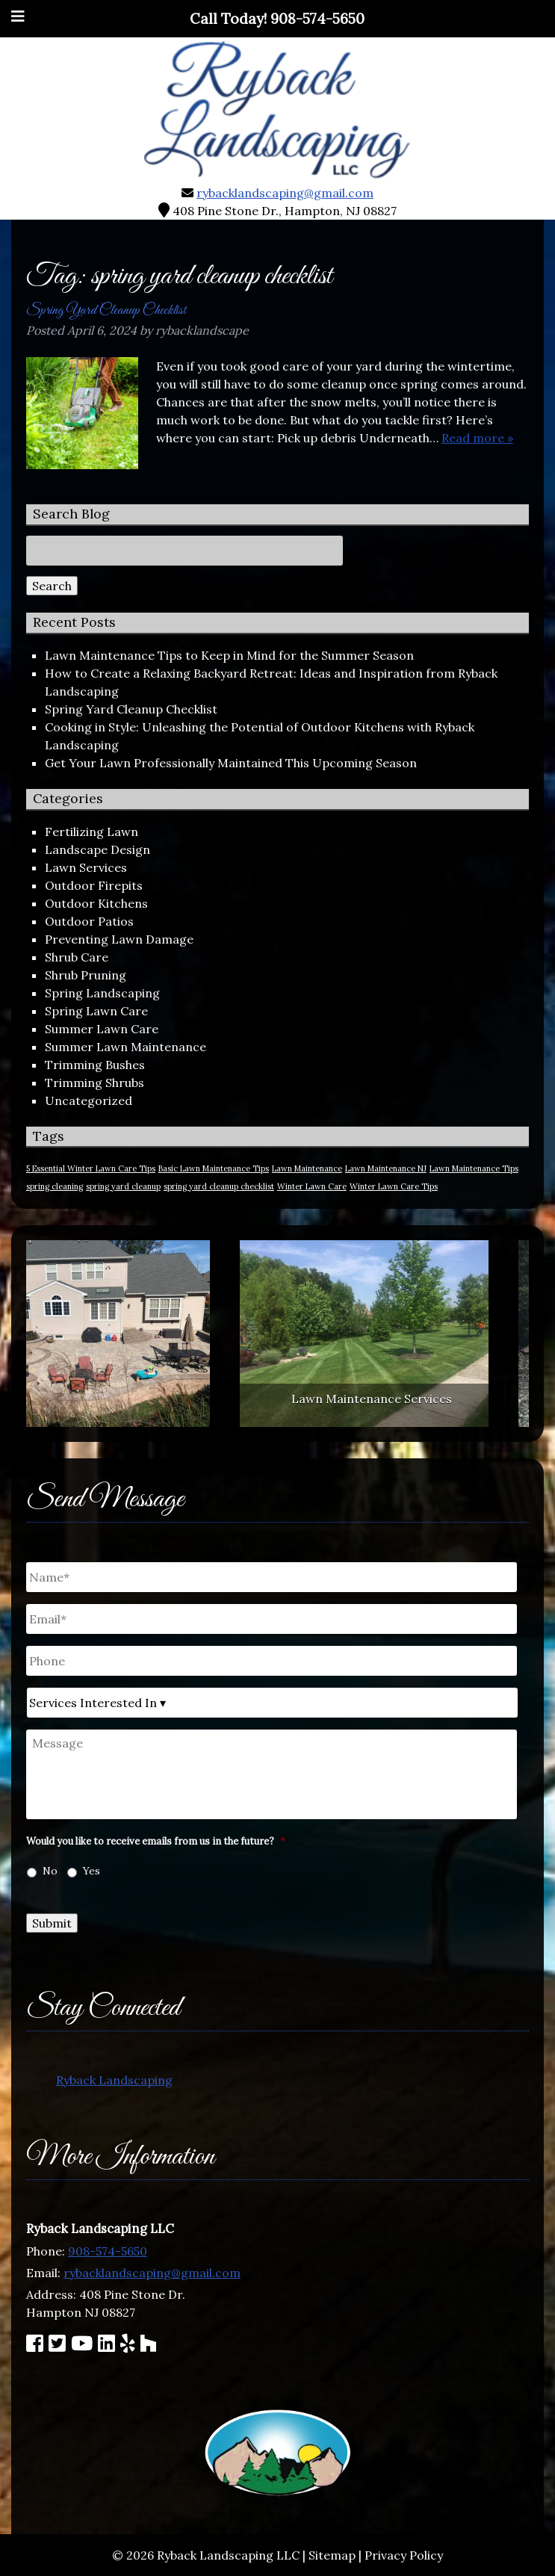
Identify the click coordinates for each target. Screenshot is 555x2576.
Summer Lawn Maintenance (125, 1046)
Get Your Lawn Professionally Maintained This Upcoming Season (231, 762)
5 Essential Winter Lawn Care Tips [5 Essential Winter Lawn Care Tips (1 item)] (90, 1168)
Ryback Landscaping (114, 2079)
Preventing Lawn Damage (119, 939)
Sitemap (332, 2555)
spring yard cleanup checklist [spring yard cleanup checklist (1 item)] (219, 1186)
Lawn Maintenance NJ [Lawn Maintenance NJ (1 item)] (386, 1168)
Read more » (477, 437)
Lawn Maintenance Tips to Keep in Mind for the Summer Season (229, 655)
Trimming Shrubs (94, 1082)
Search (52, 585)
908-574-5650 (107, 2251)
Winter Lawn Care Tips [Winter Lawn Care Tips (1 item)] (394, 1186)
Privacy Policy (404, 2555)
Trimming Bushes (95, 1064)
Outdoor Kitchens (96, 903)
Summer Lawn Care (101, 1028)
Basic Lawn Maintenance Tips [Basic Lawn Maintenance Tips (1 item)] (213, 1168)
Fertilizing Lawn (91, 831)
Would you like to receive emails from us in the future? (155, 1842)
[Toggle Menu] (18, 16)
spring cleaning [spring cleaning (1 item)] (54, 1186)
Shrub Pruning (85, 974)
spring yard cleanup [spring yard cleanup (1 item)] (123, 1186)
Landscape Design (97, 849)
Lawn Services (86, 867)
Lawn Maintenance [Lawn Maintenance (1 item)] (307, 1168)
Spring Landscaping (102, 992)
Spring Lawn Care (96, 1010)
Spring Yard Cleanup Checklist (106, 310)
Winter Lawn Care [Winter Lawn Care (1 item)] (312, 1186)
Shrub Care (76, 957)
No (50, 1870)
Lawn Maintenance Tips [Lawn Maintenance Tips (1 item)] (474, 1168)
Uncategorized (88, 1100)
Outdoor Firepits (94, 885)
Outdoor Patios (89, 921)
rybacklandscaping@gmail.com (284, 192)
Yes (91, 1870)
